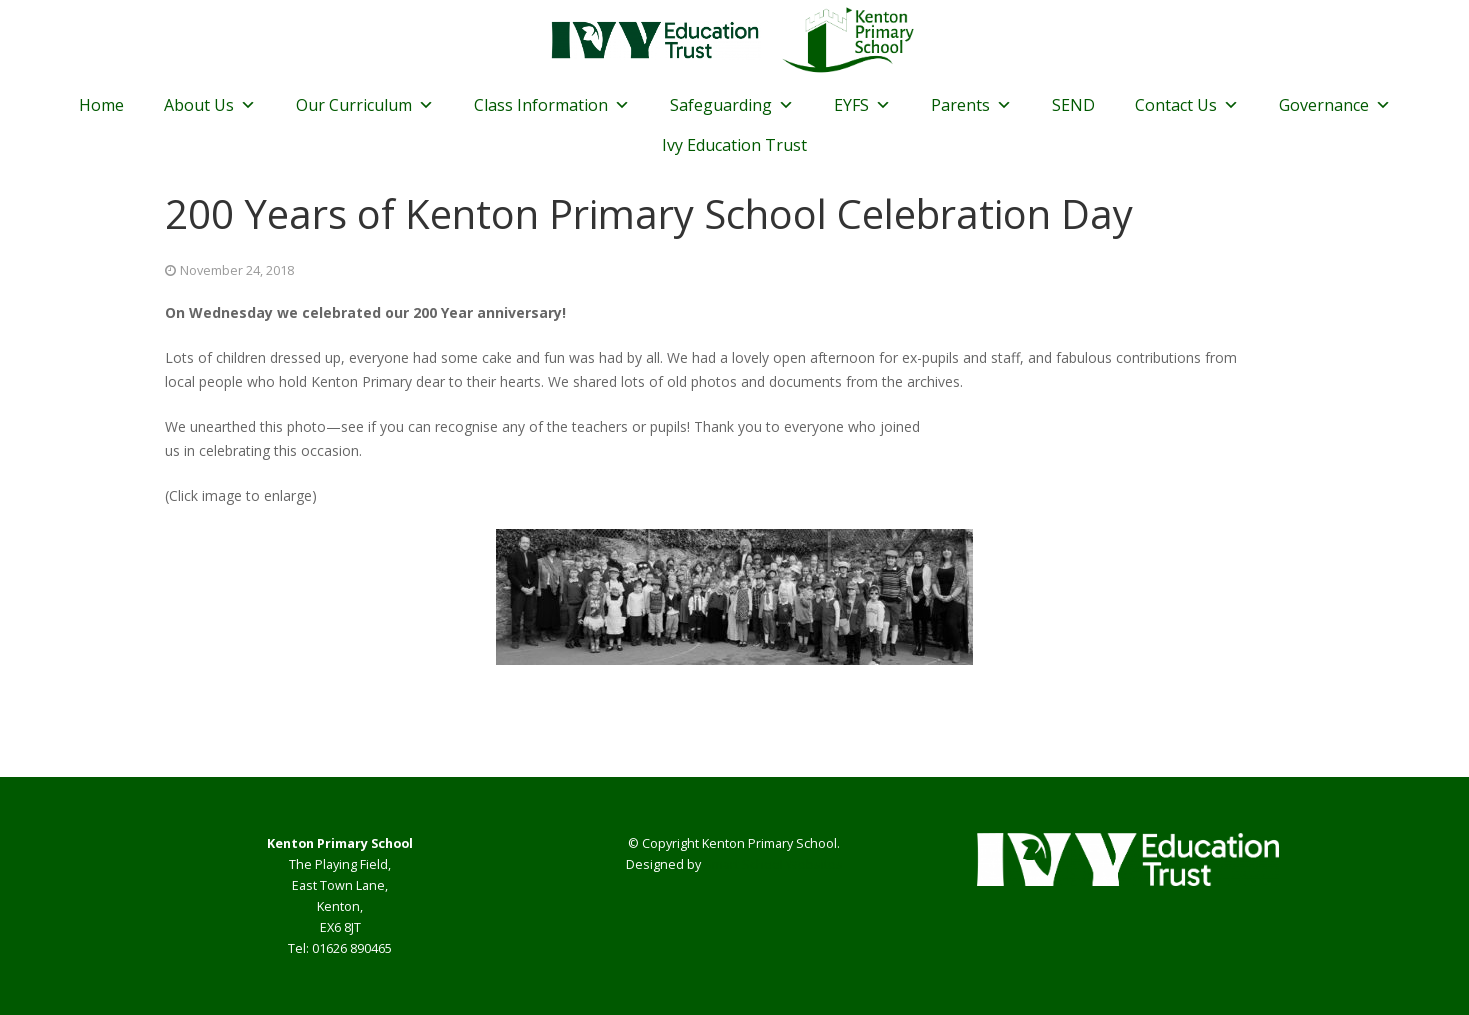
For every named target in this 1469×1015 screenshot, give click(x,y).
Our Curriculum (365, 105)
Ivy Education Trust (734, 145)
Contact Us (1187, 105)
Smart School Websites (773, 864)
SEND (1073, 105)
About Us (210, 105)
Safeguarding (732, 105)
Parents (971, 105)
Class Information (552, 105)
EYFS (862, 105)
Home (101, 105)
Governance (1335, 105)
